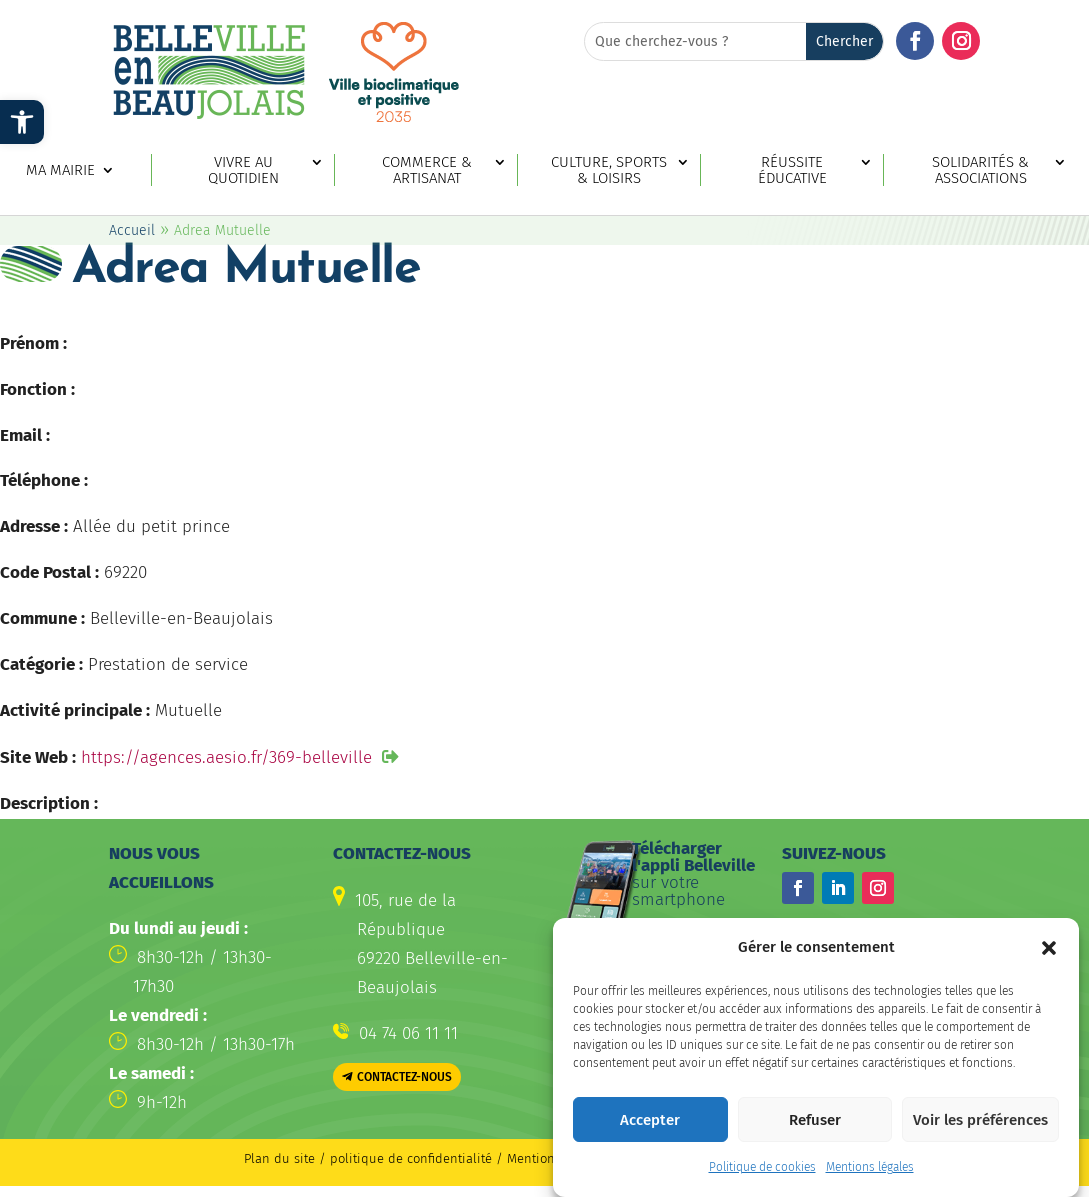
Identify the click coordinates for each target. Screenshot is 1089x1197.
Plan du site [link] (279, 1158)
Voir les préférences (980, 1134)
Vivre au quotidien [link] (243, 171)
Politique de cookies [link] (762, 1182)
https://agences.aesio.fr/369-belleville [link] (226, 757)
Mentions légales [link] (870, 1182)
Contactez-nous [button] (404, 1077)
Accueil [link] (132, 230)
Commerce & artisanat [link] (427, 171)
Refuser (815, 1134)
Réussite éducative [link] (792, 171)
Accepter (650, 1134)
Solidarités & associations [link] (980, 171)
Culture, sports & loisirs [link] (609, 171)
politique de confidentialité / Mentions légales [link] (470, 1158)
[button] (1049, 962)
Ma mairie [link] (60, 170)
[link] (22, 122)
